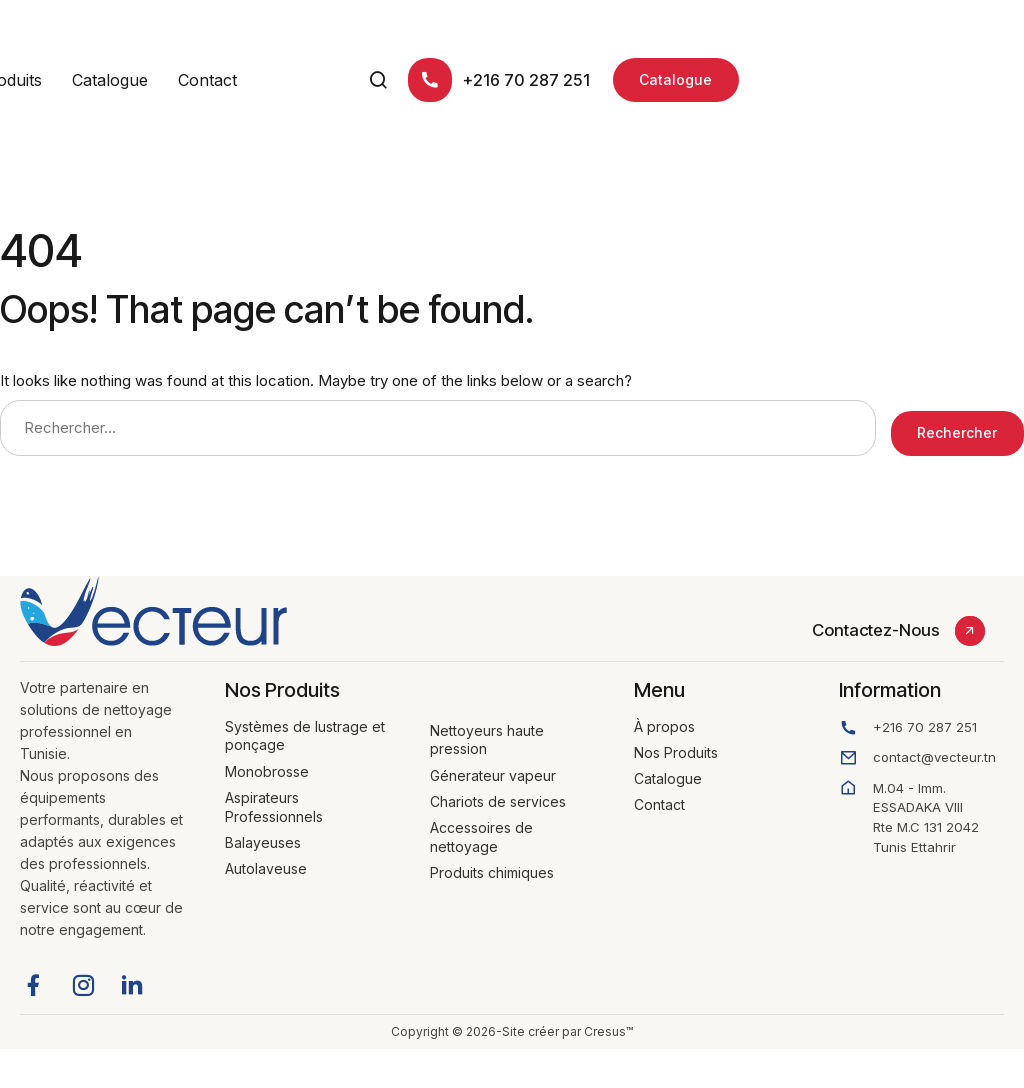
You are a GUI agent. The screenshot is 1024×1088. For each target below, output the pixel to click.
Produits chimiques (492, 861)
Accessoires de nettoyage (481, 826)
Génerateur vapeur (493, 764)
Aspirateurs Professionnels (274, 796)
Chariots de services (498, 790)
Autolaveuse (266, 857)
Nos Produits (257, 80)
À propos (142, 80)
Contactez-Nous (876, 619)
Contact (472, 80)
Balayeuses (263, 831)
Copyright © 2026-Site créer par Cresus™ (512, 1020)
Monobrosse (267, 760)
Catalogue (375, 80)
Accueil (48, 80)
